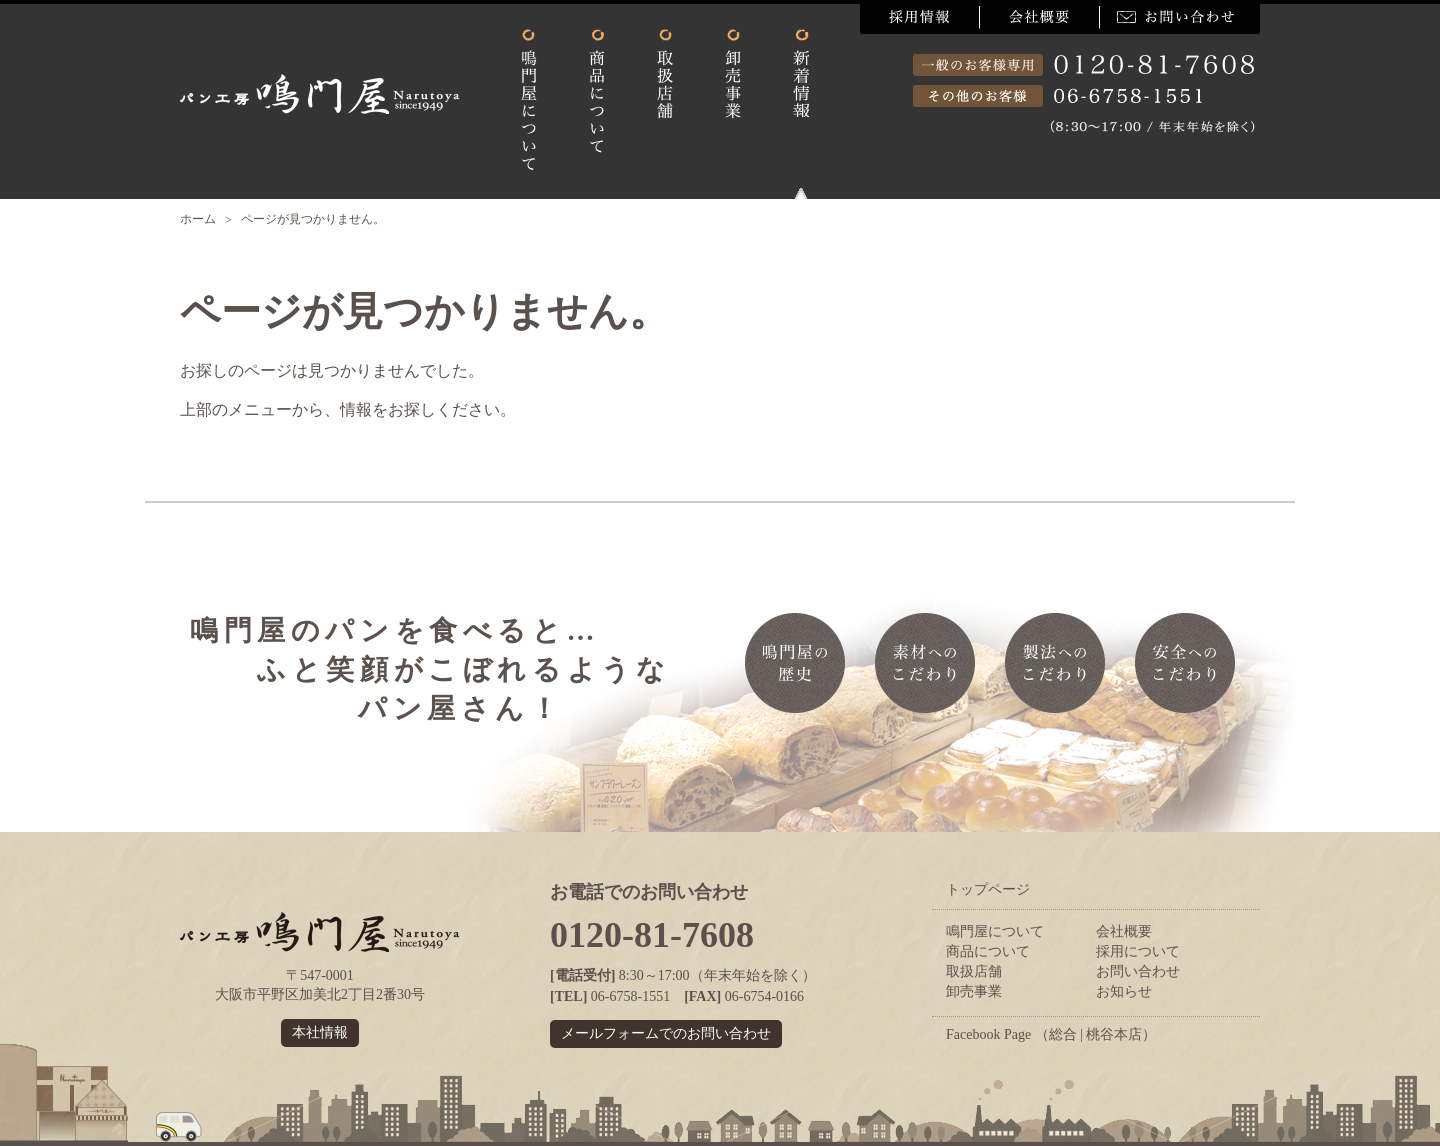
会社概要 (1124, 931)
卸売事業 (974, 991)
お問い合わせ (1138, 971)
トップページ (988, 889)
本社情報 (320, 1032)
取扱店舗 (974, 971)
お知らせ (1124, 991)
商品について (988, 951)
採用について (1138, 951)
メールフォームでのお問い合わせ (666, 1033)
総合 (1063, 1034)
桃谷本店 (1114, 1034)
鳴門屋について (995, 931)
